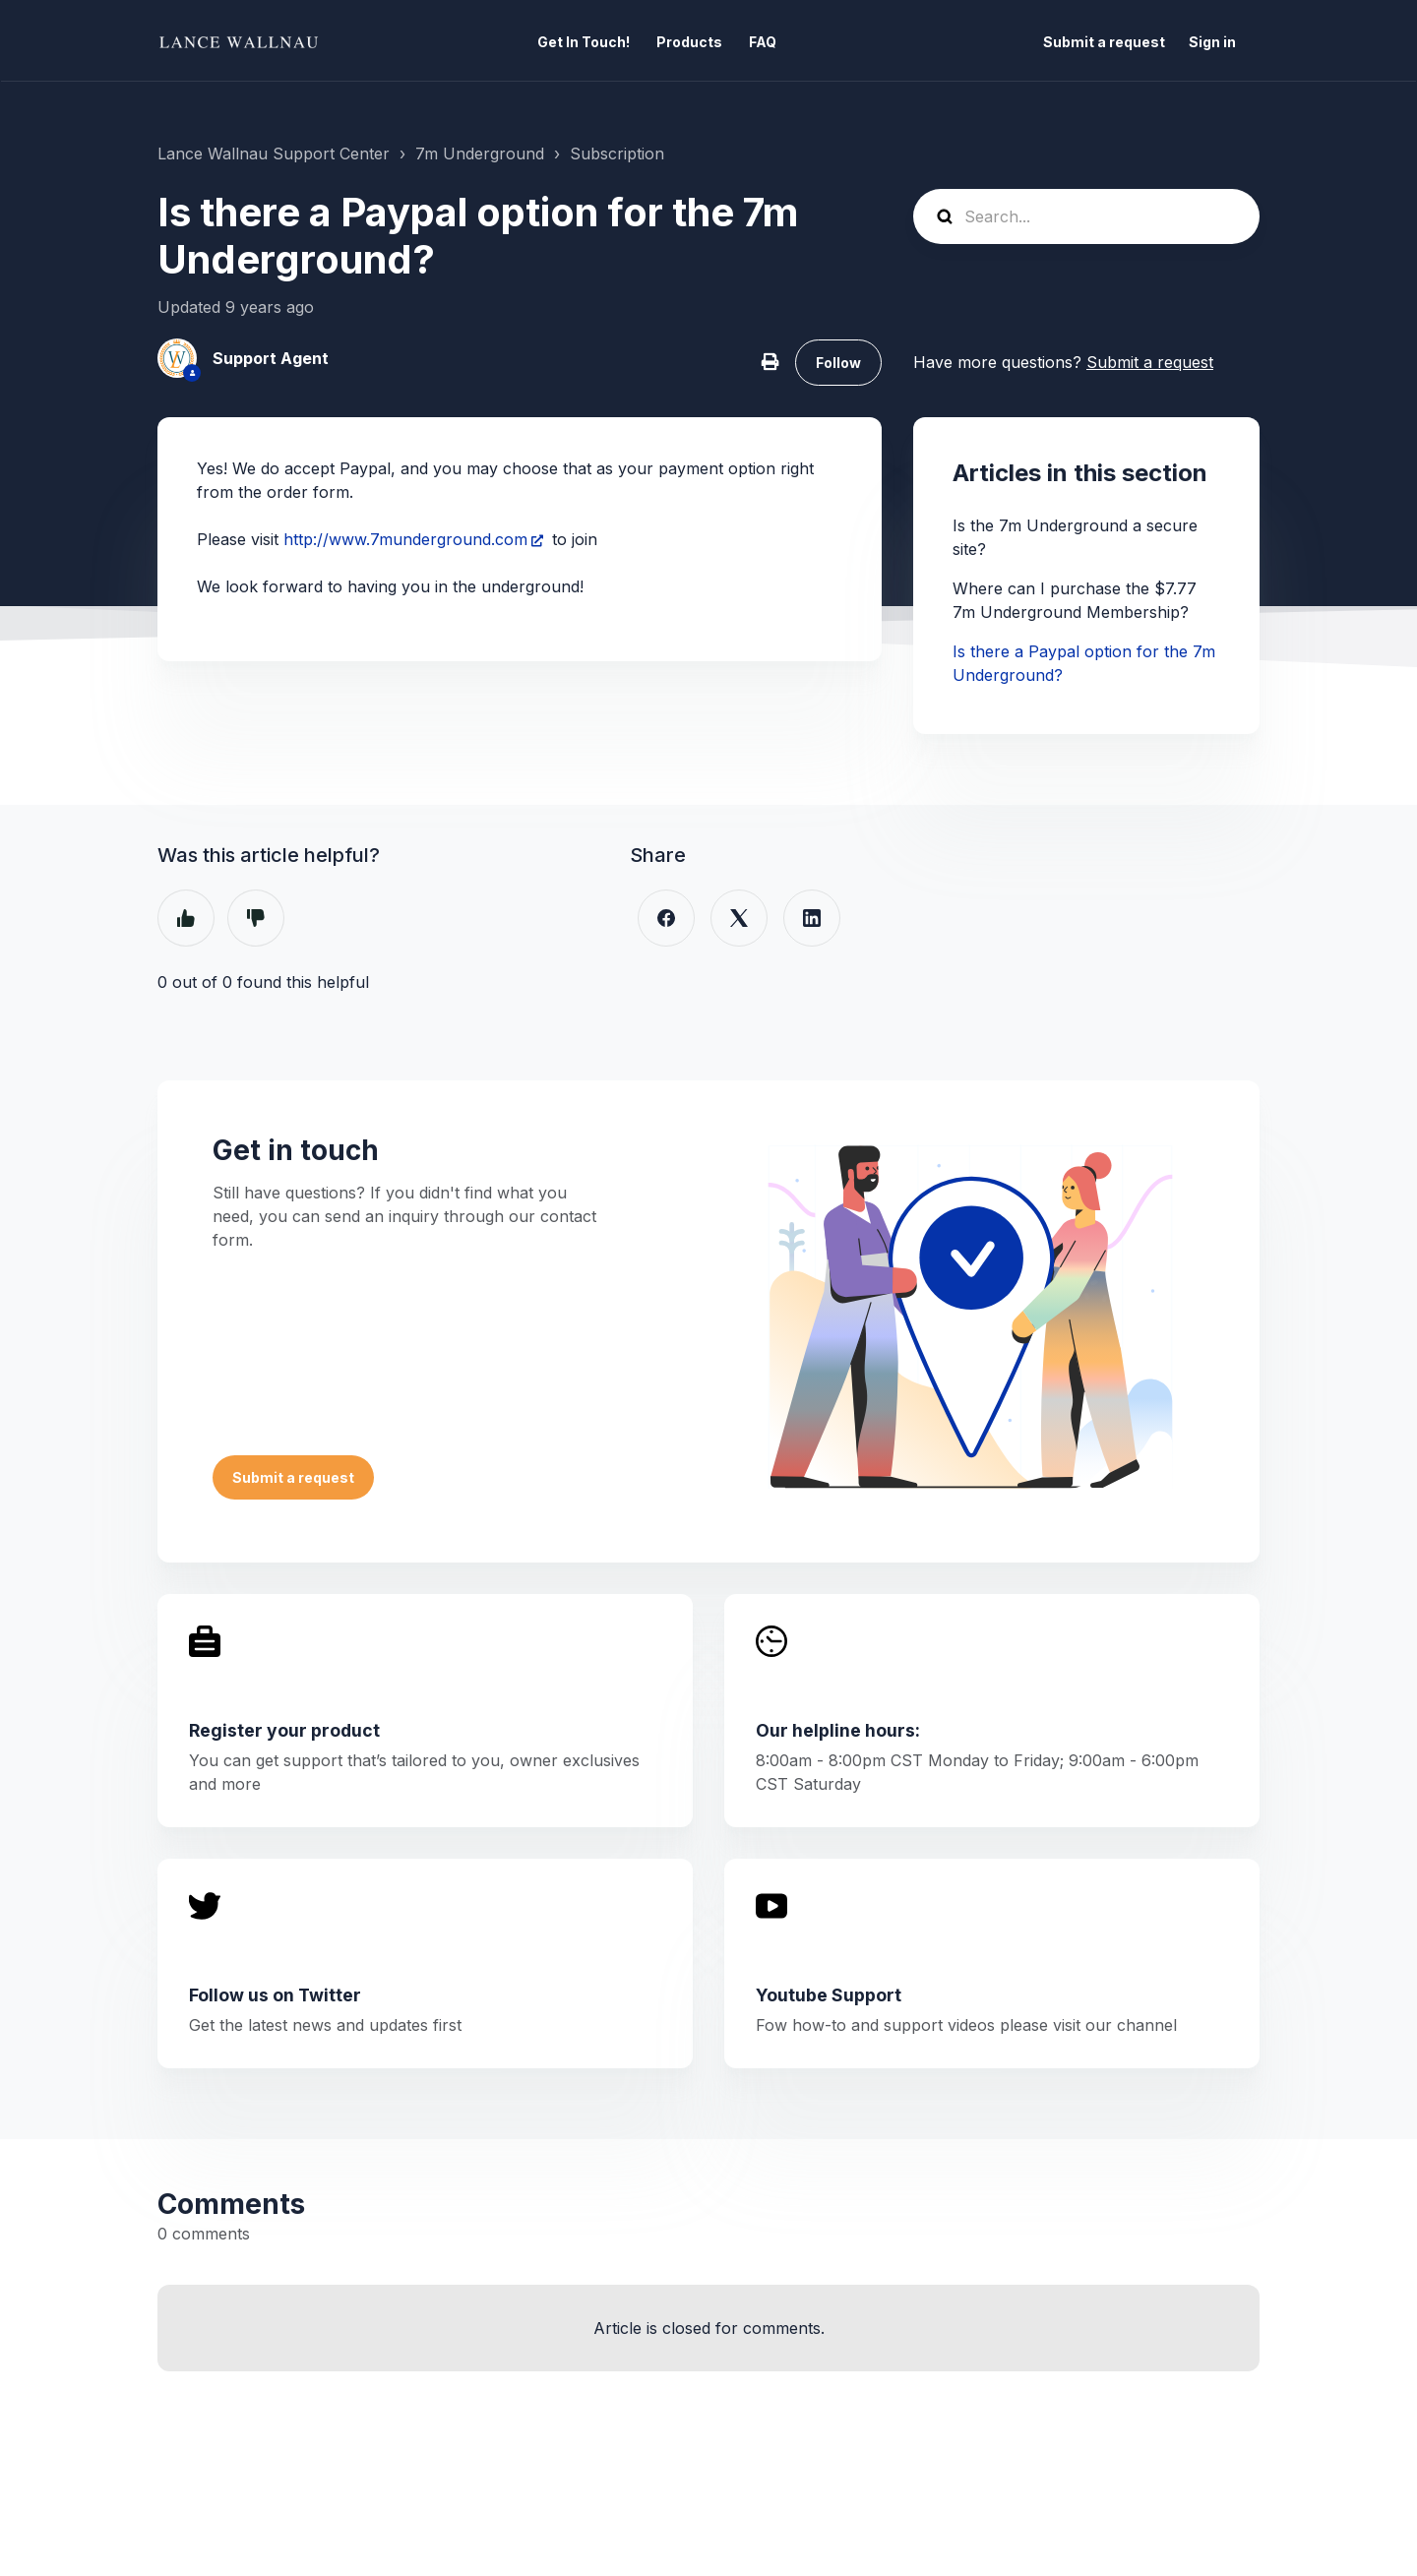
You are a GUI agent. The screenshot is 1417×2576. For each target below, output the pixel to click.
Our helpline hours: (838, 1730)
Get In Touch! (583, 41)
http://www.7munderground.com (405, 539)
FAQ (762, 41)
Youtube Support (828, 1995)
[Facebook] (666, 918)
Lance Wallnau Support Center (273, 153)
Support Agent (271, 358)
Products (689, 41)
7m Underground (479, 153)
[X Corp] (739, 918)
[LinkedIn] (811, 918)
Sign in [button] (1212, 41)
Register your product (284, 1730)
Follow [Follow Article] (838, 362)
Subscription (617, 153)
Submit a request (1104, 41)
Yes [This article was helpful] (186, 918)
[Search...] (1086, 216)
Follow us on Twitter (275, 1995)
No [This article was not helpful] (255, 918)
